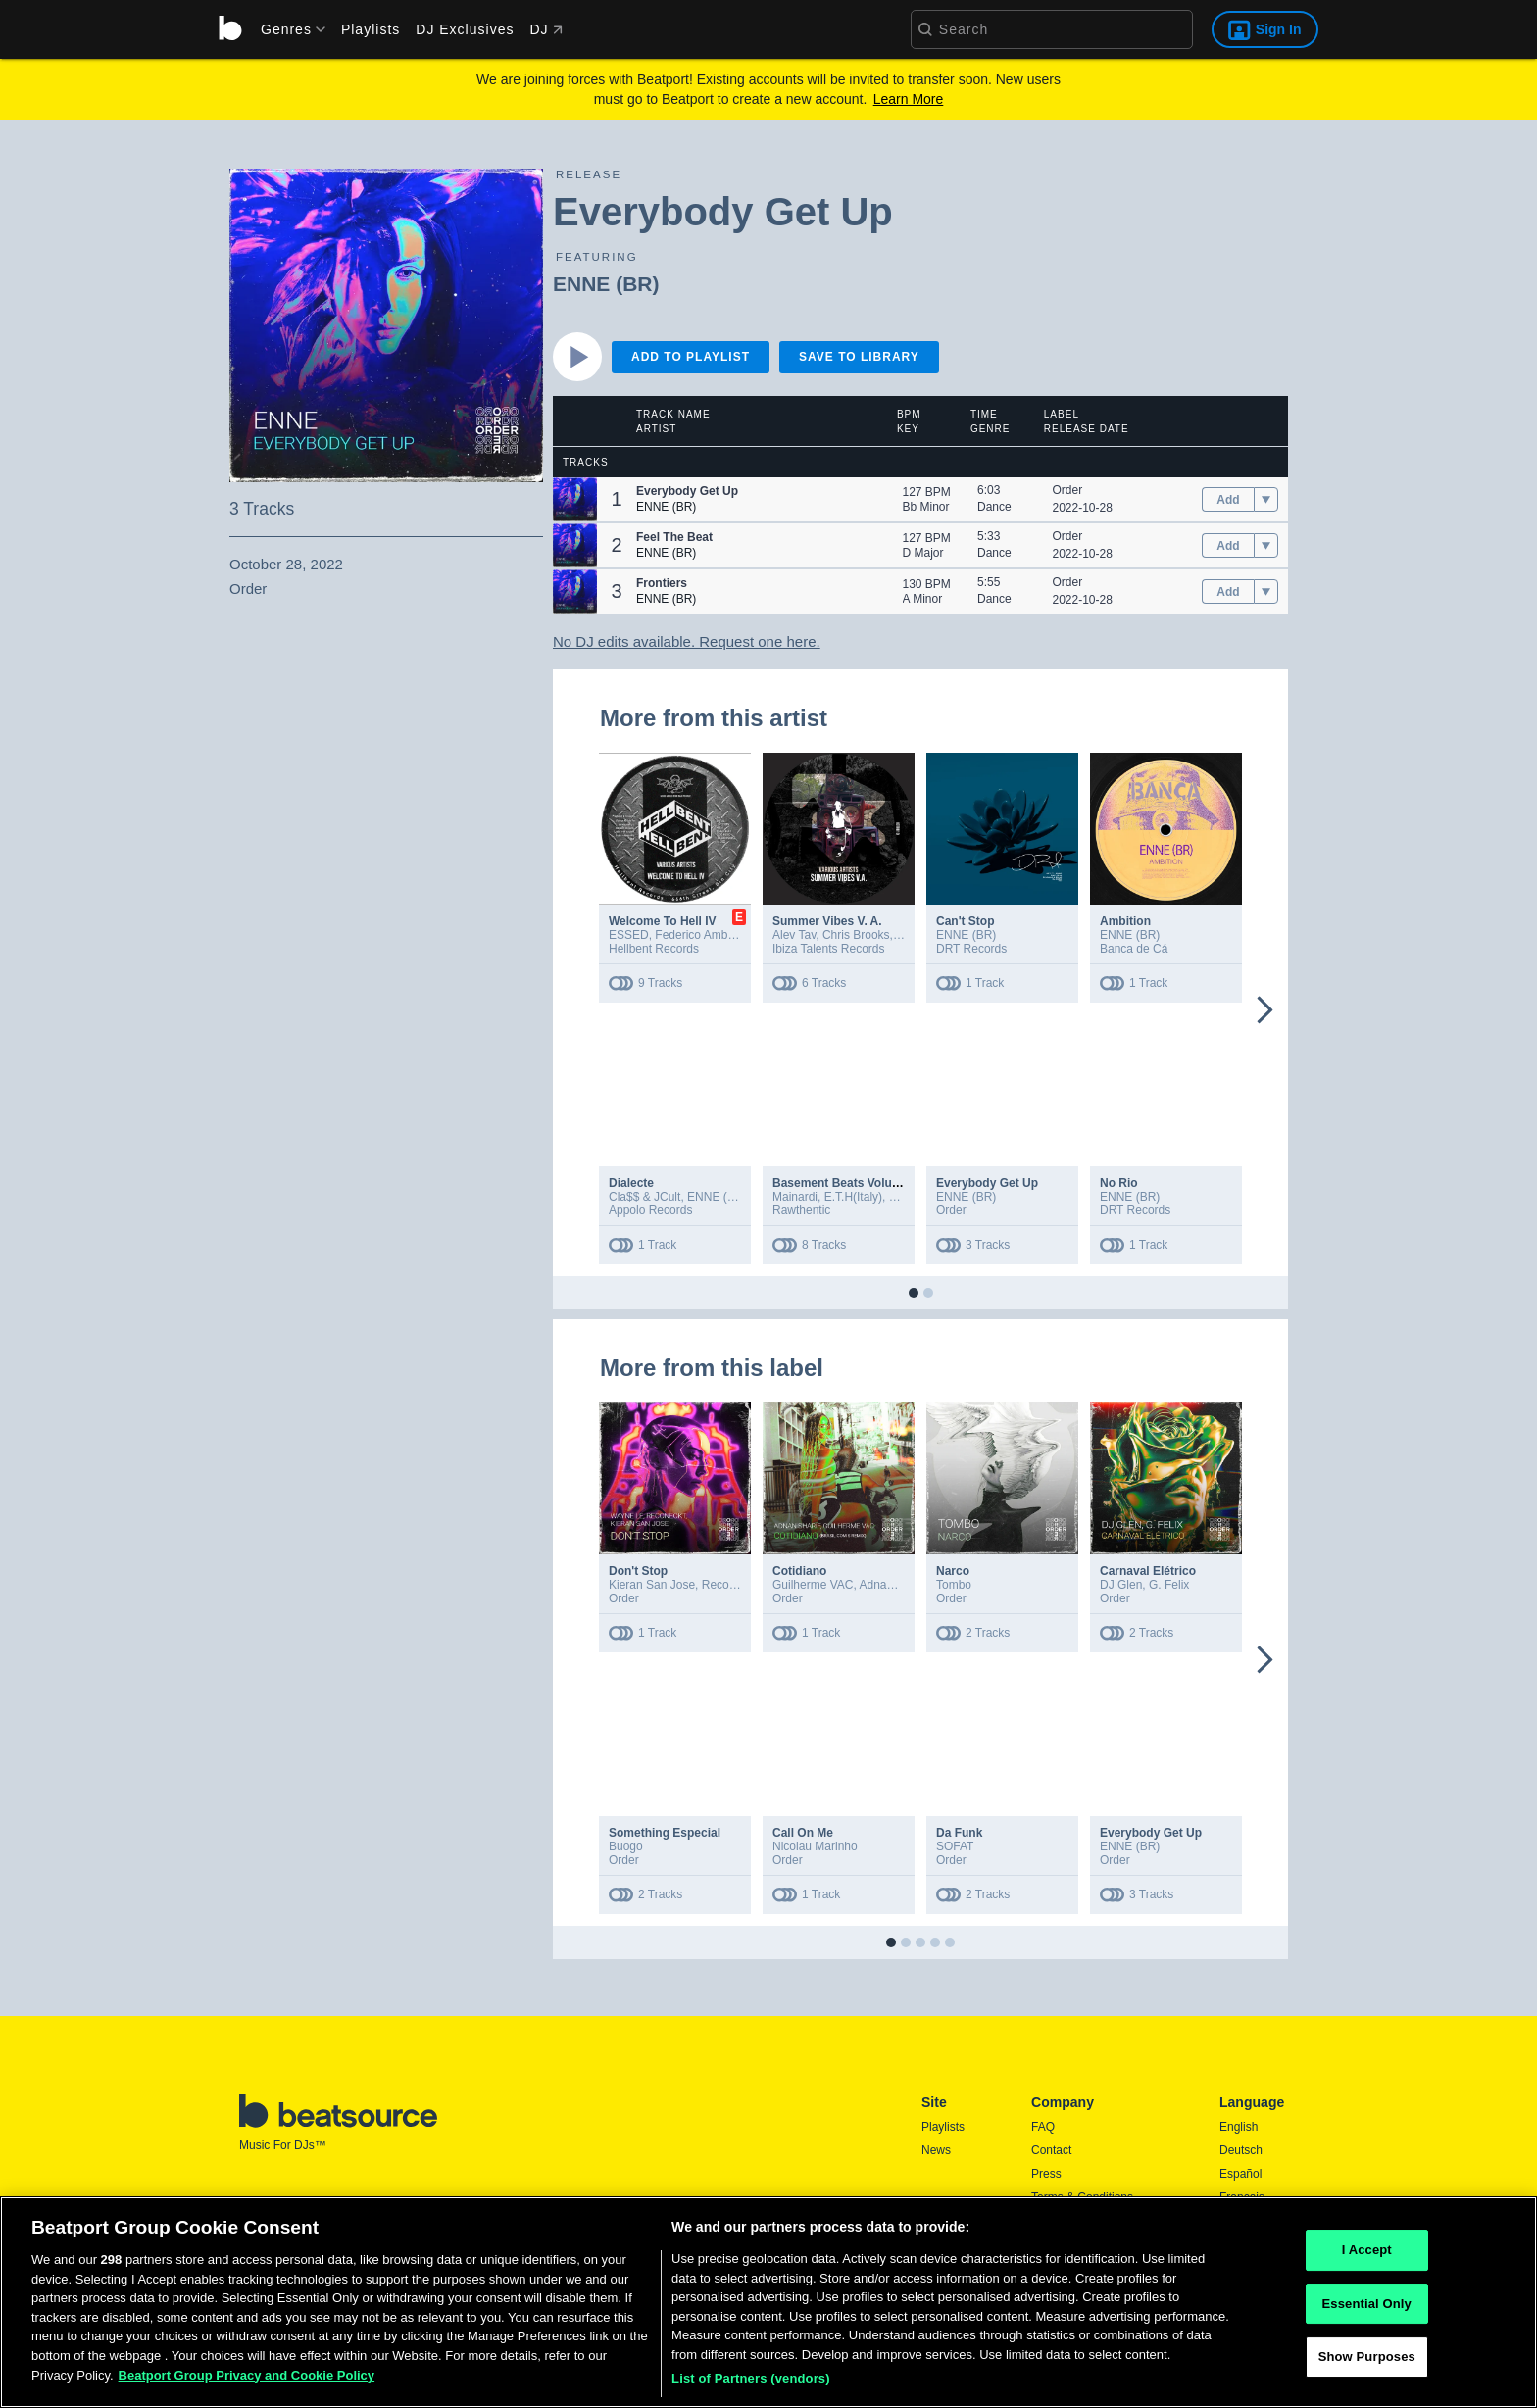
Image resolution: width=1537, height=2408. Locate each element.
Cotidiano (799, 1571)
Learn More (908, 99)
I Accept (1367, 2255)
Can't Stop (965, 921)
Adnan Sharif (893, 1585)
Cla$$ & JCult (644, 1197)
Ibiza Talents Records (828, 949)
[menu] (286, 29)
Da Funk (959, 1833)
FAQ (1043, 2127)
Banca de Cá (1133, 949)
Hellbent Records (654, 949)
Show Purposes (1366, 2362)
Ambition (1125, 921)
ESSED (629, 935)
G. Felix (1169, 1585)
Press (1046, 2174)
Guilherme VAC (812, 1585)
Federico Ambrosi (700, 935)
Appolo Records (650, 1210)
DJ (545, 29)
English (1238, 2127)
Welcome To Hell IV (663, 921)
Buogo (626, 1846)
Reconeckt (730, 1585)
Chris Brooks (856, 935)
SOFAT (954, 1846)
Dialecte (631, 1183)
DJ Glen (1121, 1585)
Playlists (370, 29)
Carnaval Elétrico (1148, 1571)
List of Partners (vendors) (750, 2384)
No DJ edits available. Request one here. (686, 641)
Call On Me (802, 1833)
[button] (575, 499)
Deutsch (1241, 2150)
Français (1241, 2197)
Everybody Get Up (987, 1183)
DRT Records (971, 949)
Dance (994, 507)
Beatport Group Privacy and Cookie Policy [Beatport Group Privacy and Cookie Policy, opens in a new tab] (247, 2380)
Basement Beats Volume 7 (845, 1183)
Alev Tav (794, 935)
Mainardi (795, 1197)
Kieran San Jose (652, 1585)
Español (1240, 2174)
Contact (1051, 2150)
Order (1068, 490)
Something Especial (664, 1833)
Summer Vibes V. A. (827, 921)
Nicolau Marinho (815, 1846)
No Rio (1119, 1183)
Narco (952, 1571)
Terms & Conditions (1082, 2197)
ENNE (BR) (606, 283)
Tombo (953, 1585)
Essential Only (1367, 2308)
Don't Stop (638, 1571)
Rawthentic (801, 1210)
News (936, 2150)
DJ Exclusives (465, 29)
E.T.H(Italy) (853, 1197)
